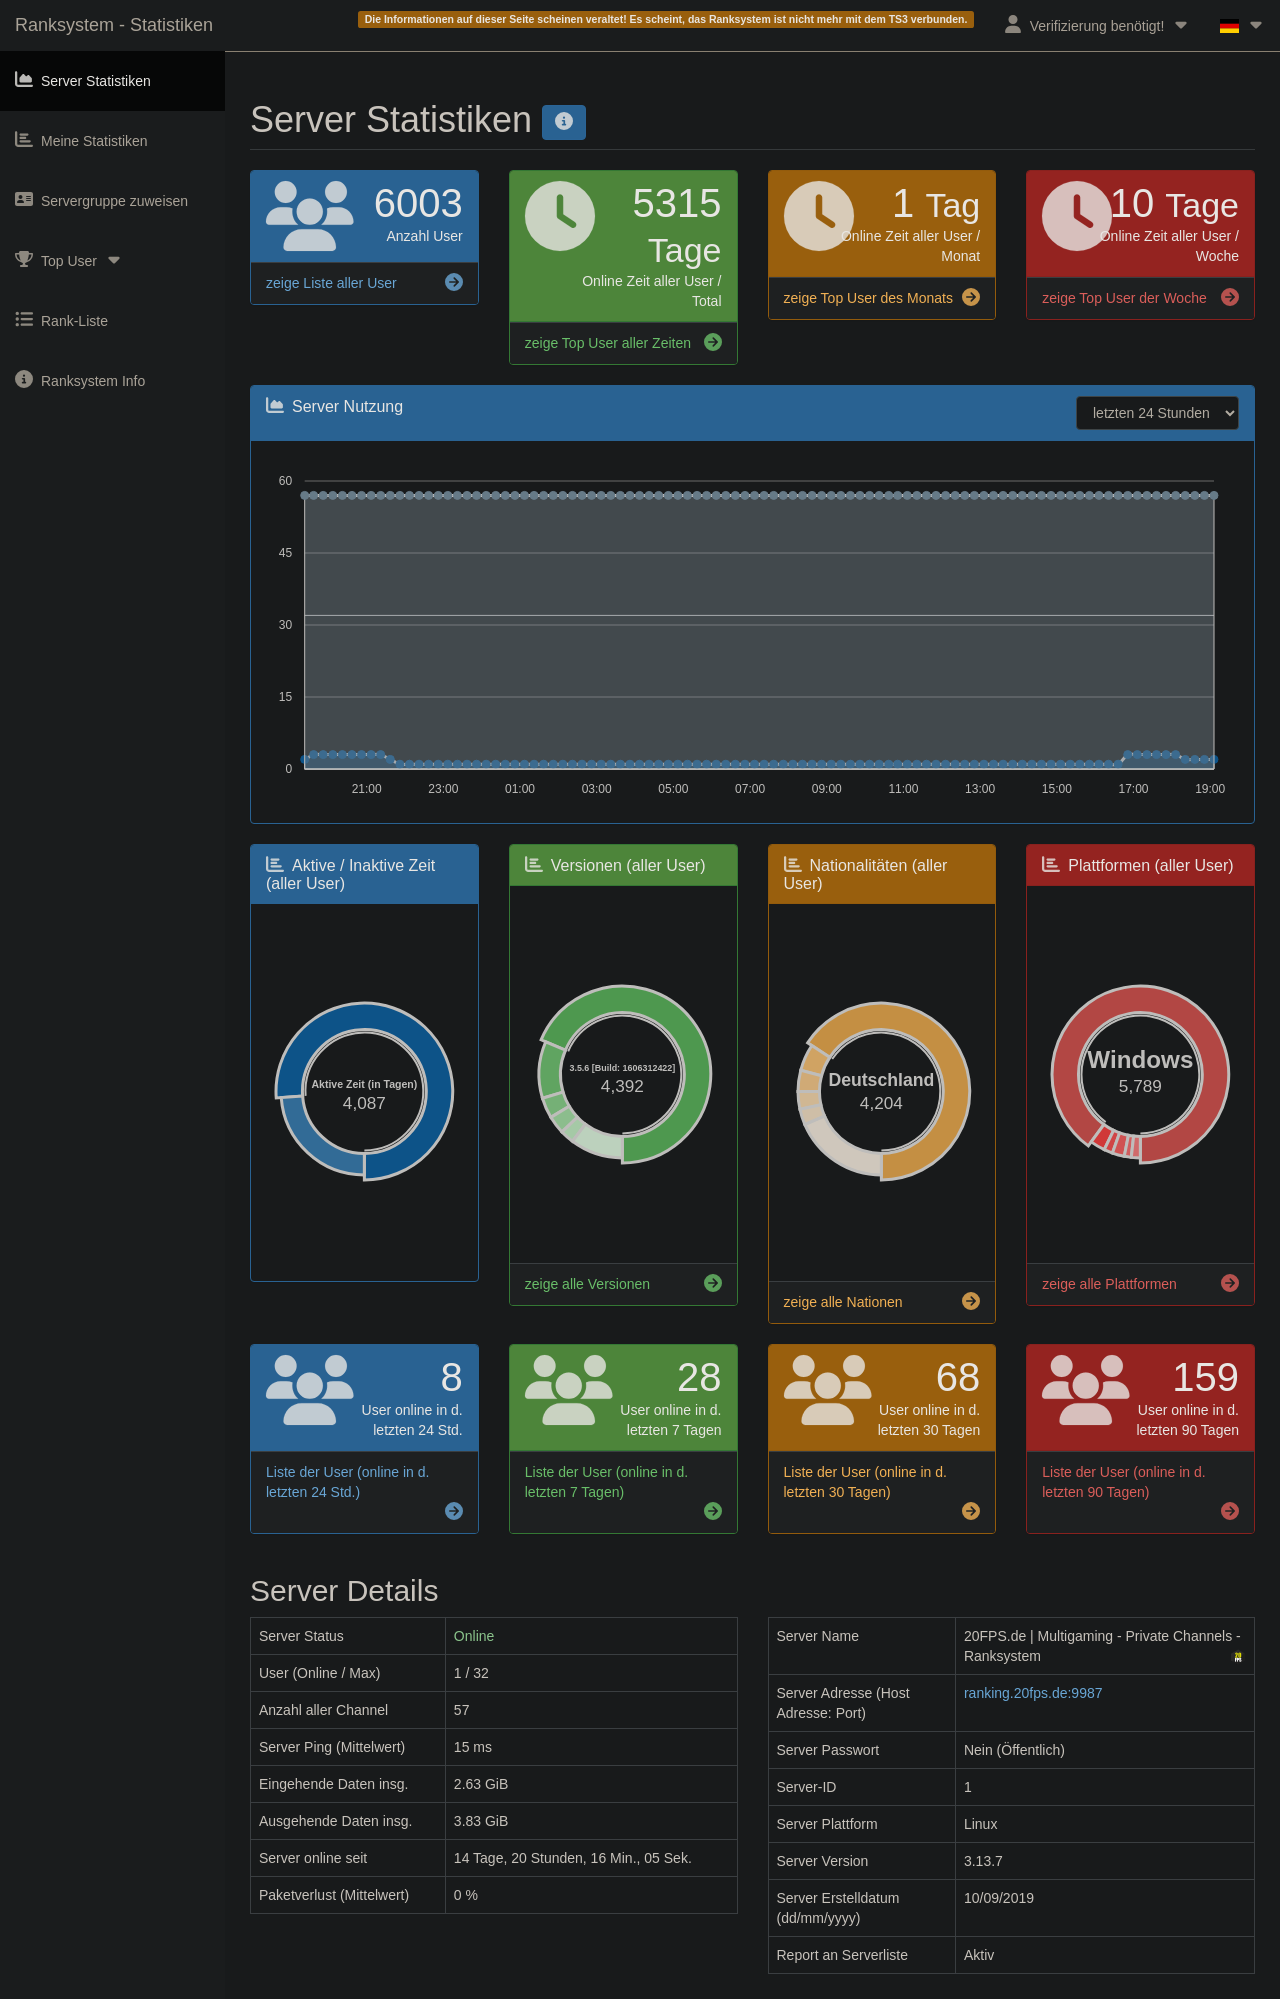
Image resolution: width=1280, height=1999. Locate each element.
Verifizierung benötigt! (1097, 24)
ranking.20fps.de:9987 (1033, 1693)
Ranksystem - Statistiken (114, 25)
